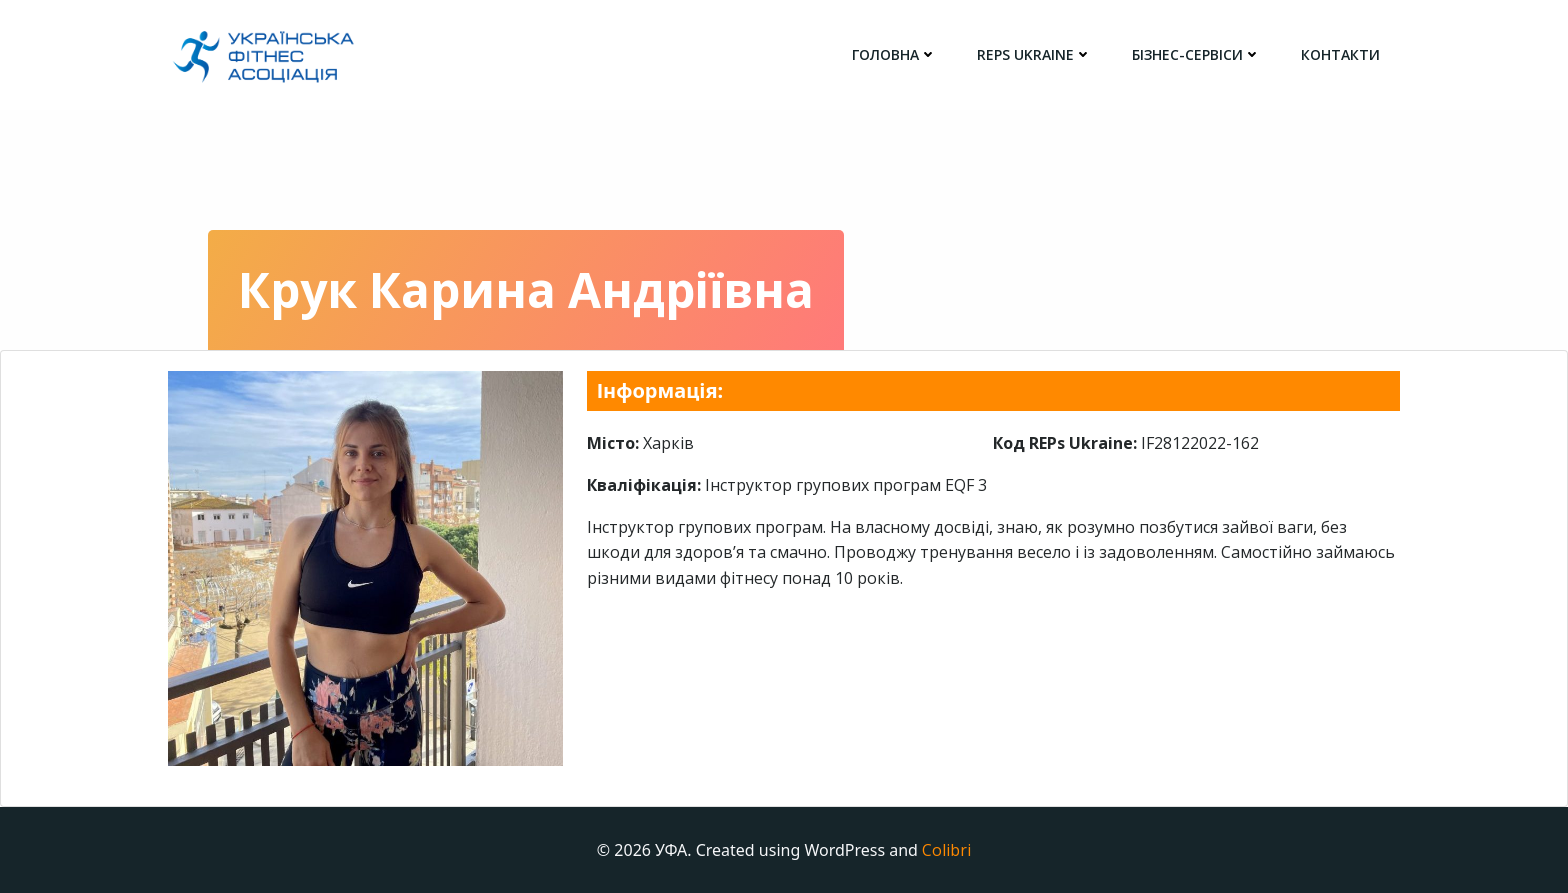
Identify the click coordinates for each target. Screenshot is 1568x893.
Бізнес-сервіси (1196, 54)
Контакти (1340, 54)
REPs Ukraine (1034, 54)
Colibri (946, 850)
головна (894, 54)
